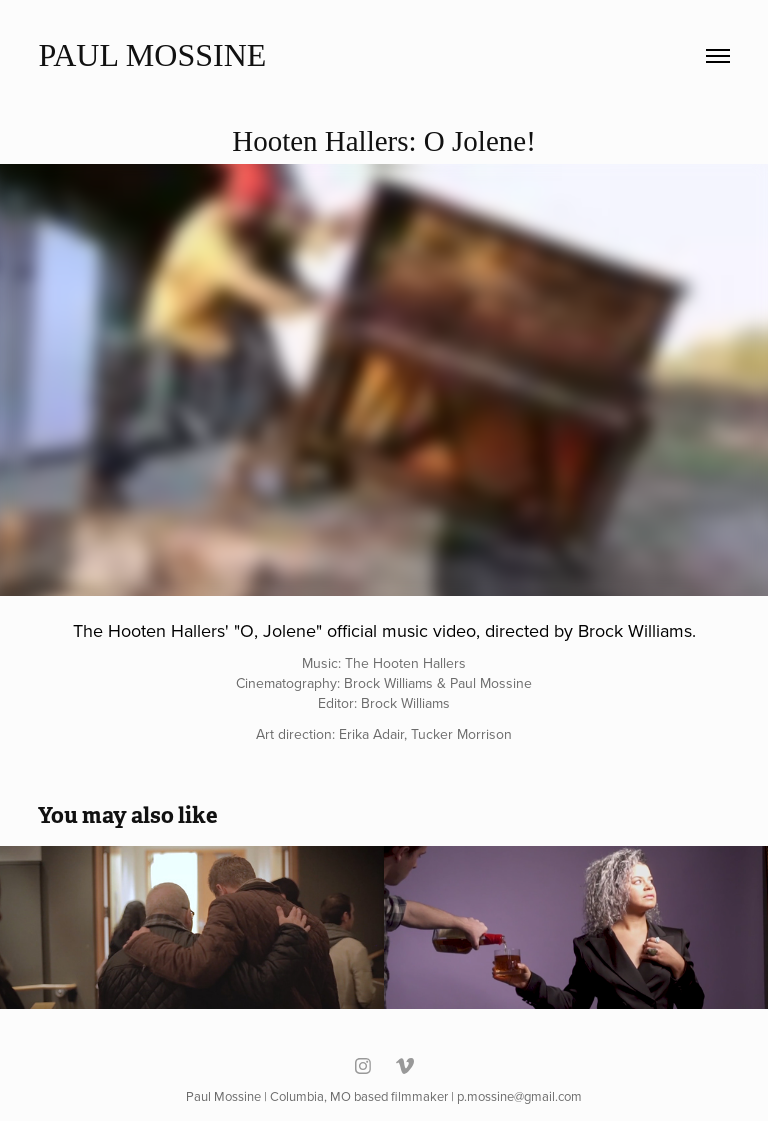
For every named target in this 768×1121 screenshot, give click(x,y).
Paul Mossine (152, 55)
